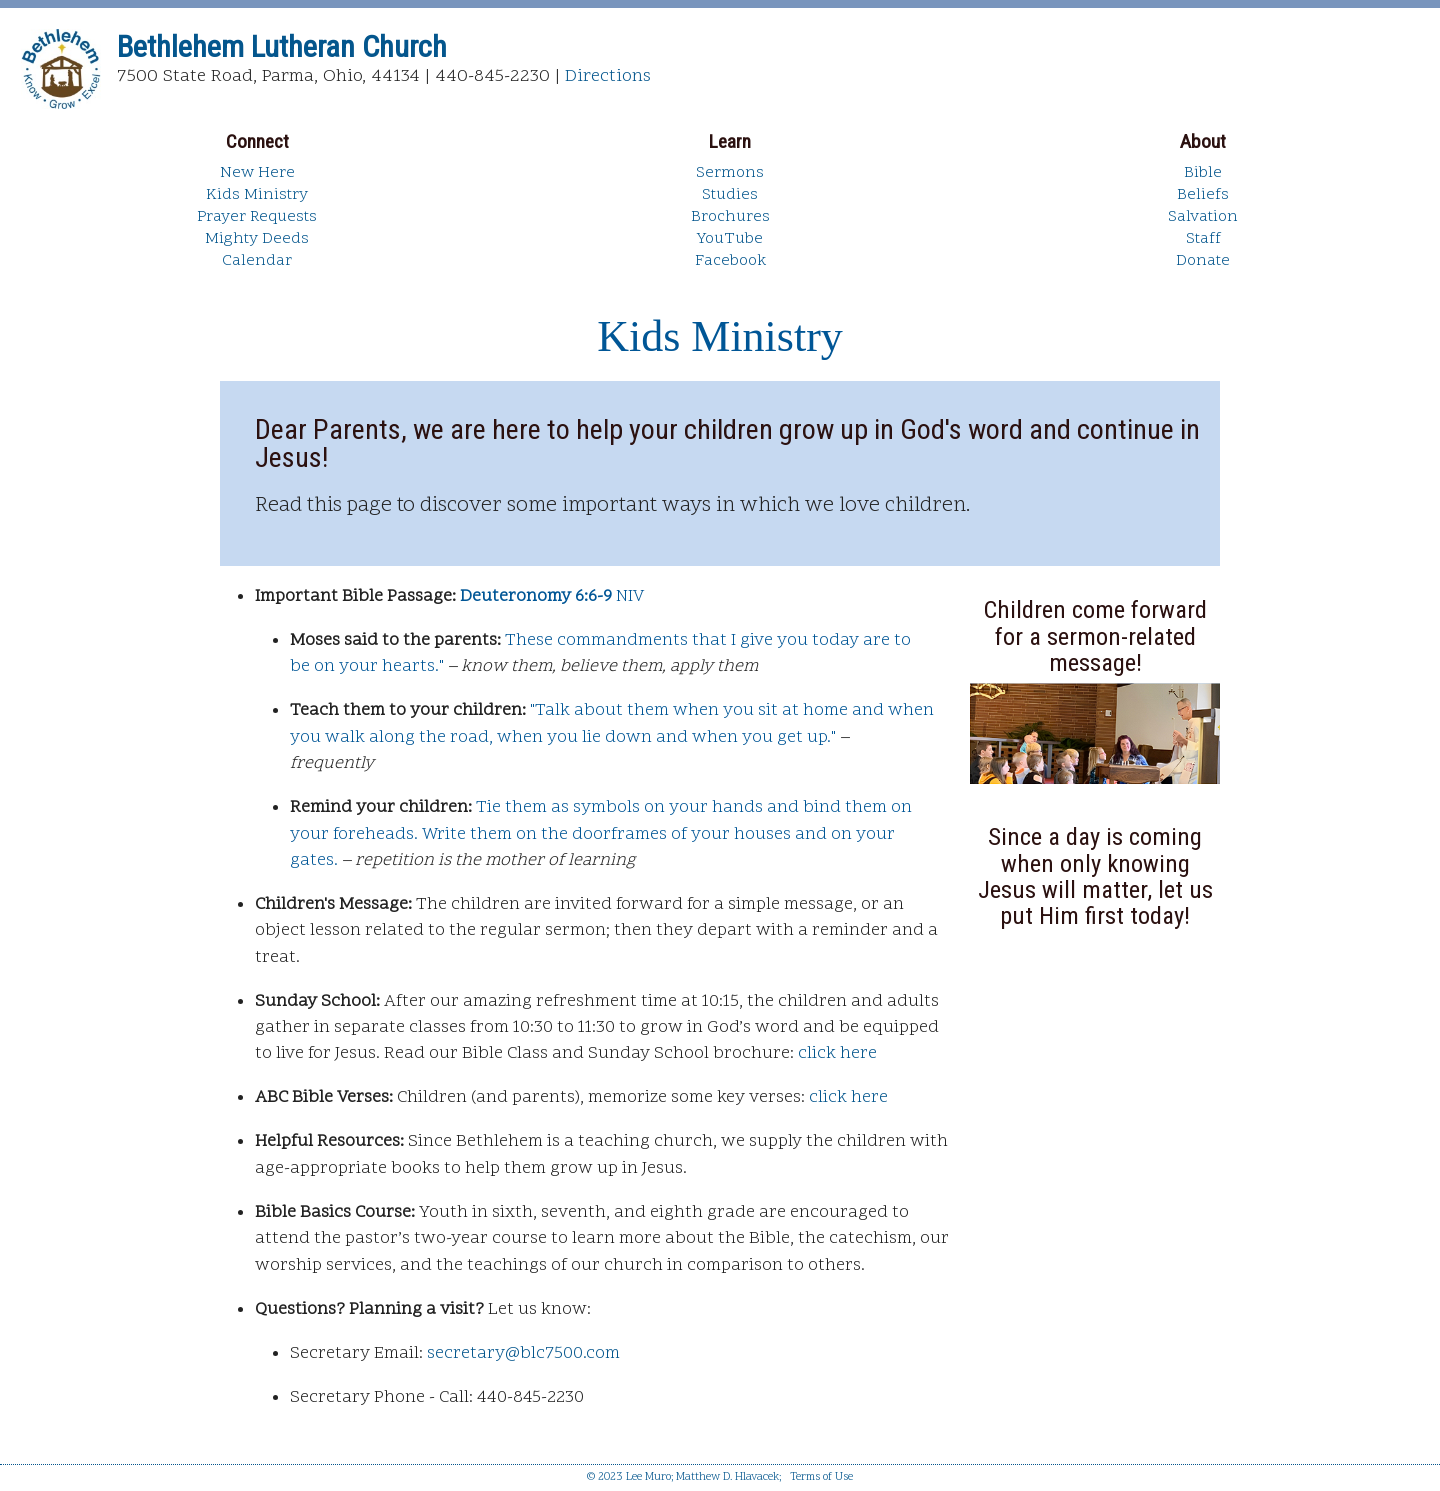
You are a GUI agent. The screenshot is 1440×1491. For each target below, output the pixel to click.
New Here (257, 173)
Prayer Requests (257, 217)
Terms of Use (821, 1477)
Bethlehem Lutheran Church (282, 46)
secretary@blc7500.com (523, 1354)
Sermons (730, 173)
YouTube (730, 239)
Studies (730, 195)
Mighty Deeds (257, 239)
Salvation (1203, 217)
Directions (608, 76)
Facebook (730, 261)
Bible (1203, 173)
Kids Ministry (257, 195)
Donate (1203, 261)
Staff (1203, 239)
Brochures (730, 217)
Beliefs (1203, 195)
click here (837, 1054)
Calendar (257, 261)
